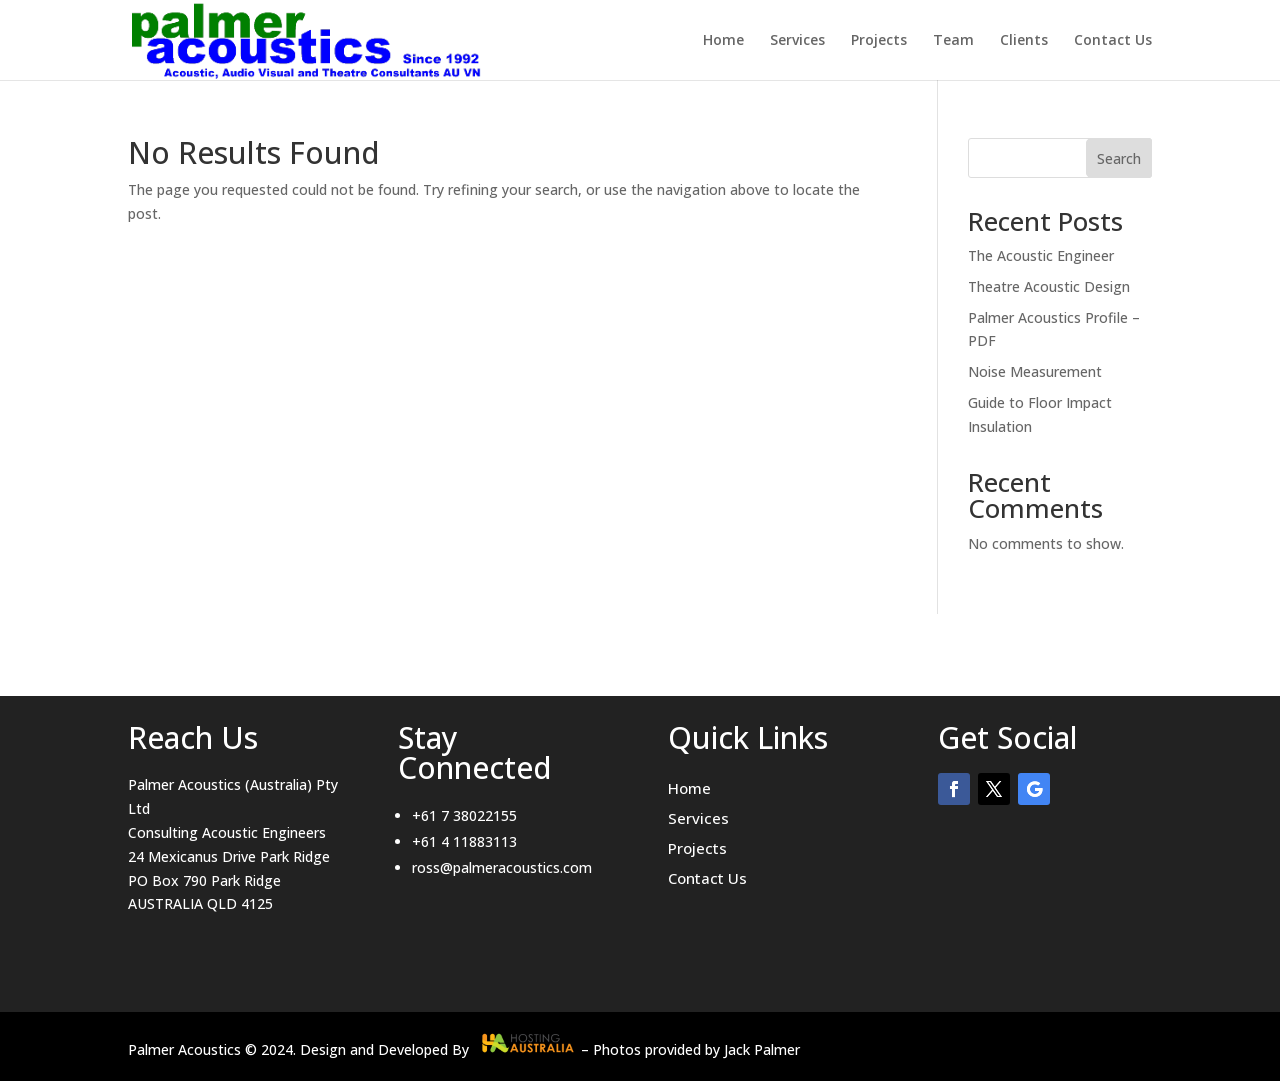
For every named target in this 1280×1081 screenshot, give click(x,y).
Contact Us (1113, 41)
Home (723, 41)
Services (797, 41)
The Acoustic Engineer (1041, 255)
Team (953, 41)
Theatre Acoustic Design (1049, 286)
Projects (879, 41)
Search (1119, 158)
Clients (1024, 41)
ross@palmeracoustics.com (502, 867)
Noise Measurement (1035, 371)
